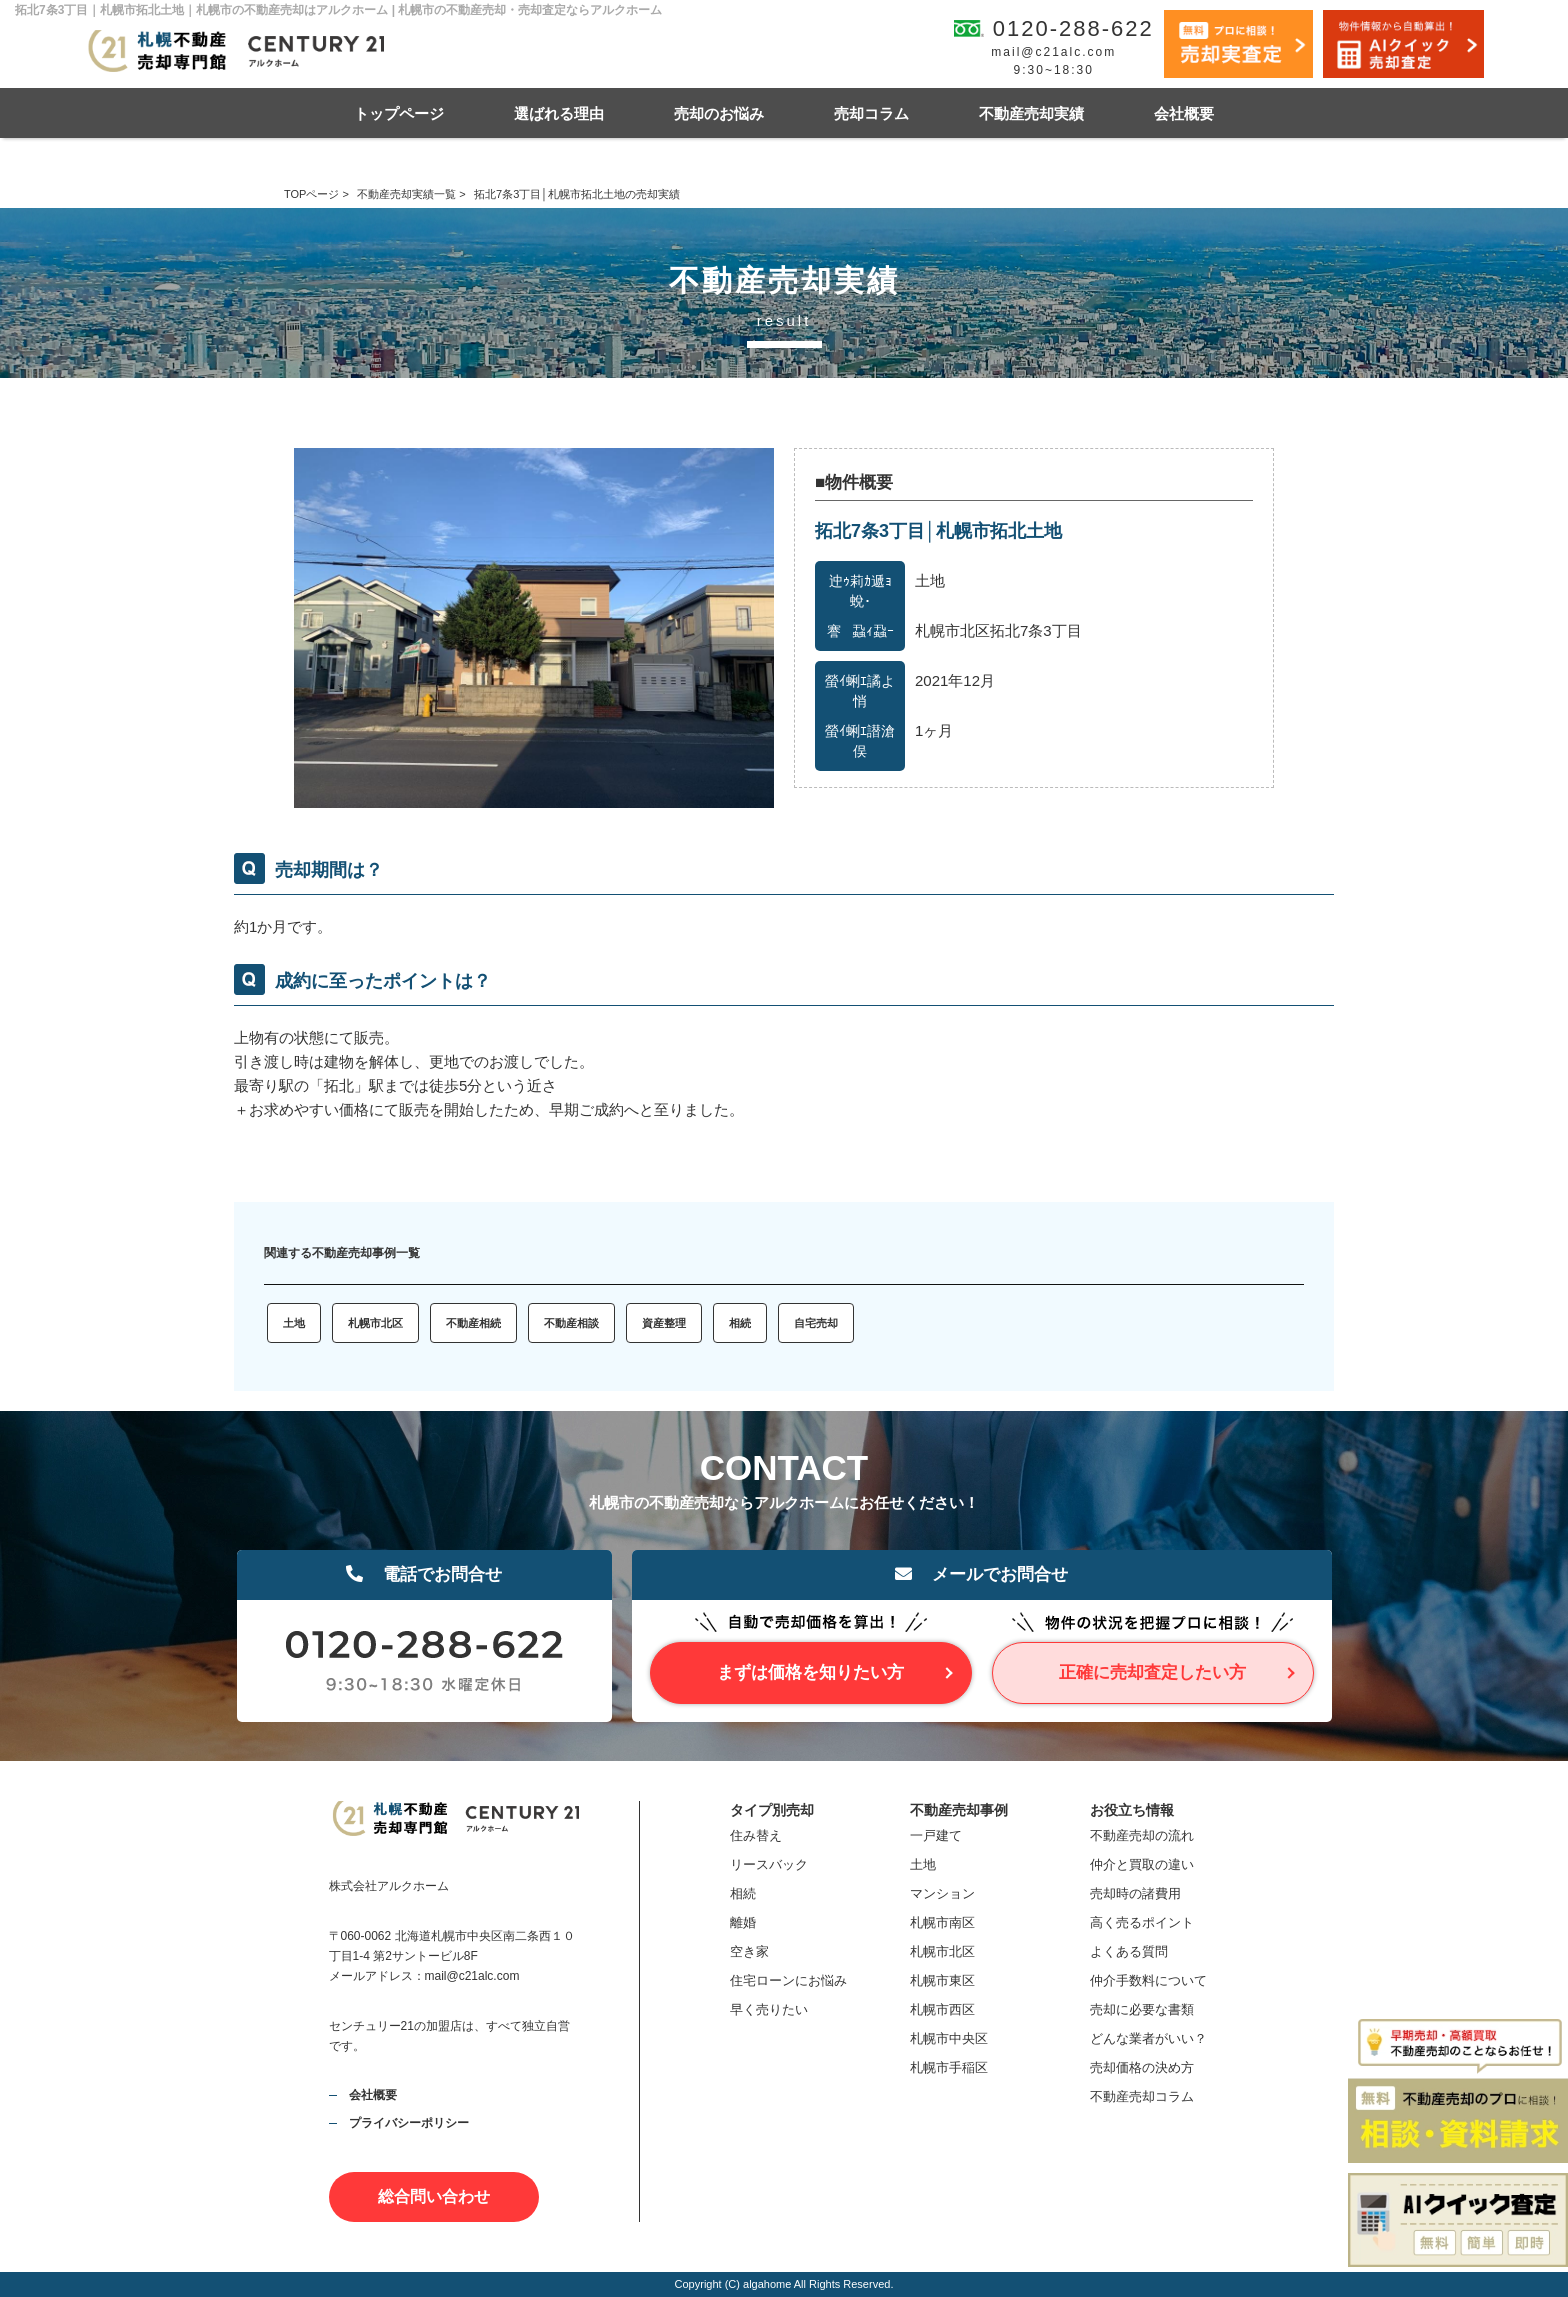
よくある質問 (1129, 1951)
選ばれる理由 (559, 113)
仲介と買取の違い (1142, 1864)
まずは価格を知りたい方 (810, 1672)
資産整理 (664, 1323)
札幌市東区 (942, 1980)
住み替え (756, 1835)
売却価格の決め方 (1142, 2067)
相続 (740, 1323)
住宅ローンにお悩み (788, 1980)
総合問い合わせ (434, 2196)
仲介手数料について (1148, 1980)
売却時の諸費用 (1135, 1893)
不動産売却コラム (1142, 2096)
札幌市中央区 (949, 2038)
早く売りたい (769, 2009)
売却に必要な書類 (1142, 2009)
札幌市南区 (942, 1922)
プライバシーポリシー (409, 2123)
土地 (294, 1323)
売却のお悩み (719, 113)
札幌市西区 (942, 2009)
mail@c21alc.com (1053, 52)
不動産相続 (473, 1323)
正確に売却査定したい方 (1152, 1672)
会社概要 (1184, 113)
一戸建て (936, 1835)
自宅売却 (816, 1323)
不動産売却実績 (1031, 113)
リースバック (769, 1864)
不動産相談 (571, 1323)
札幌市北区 (375, 1323)
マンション (942, 1893)
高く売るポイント (1142, 1922)
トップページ (399, 113)
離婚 (743, 1922)
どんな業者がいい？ (1148, 2038)
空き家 (749, 1951)
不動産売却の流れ (1142, 1835)
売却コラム (871, 113)
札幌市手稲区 (949, 2067)
